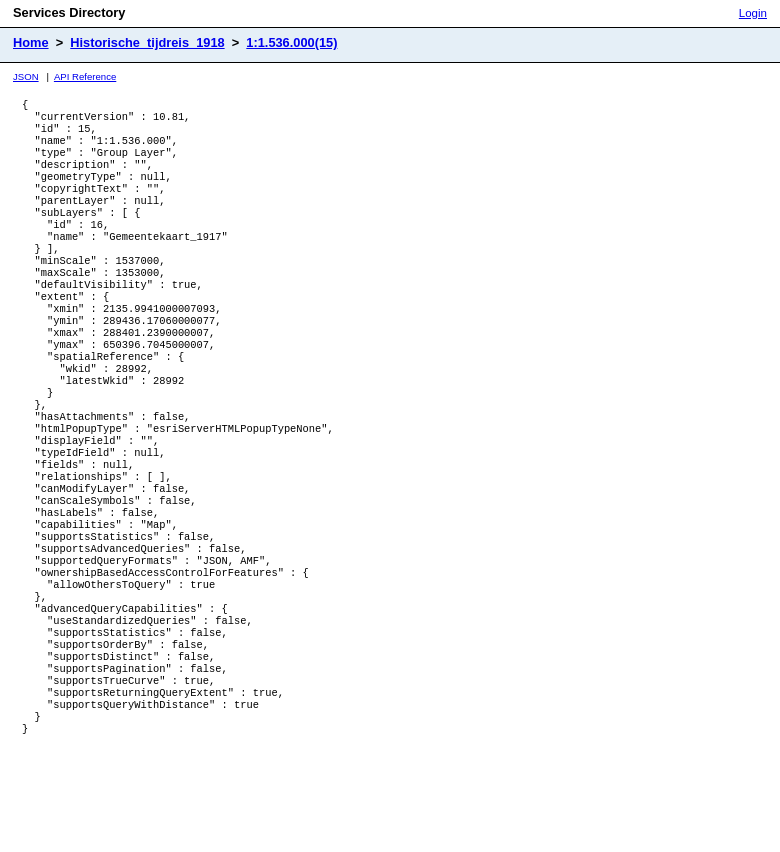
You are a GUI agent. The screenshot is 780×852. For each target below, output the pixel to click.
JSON (26, 76)
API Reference (85, 76)
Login (753, 13)
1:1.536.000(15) (291, 42)
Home (31, 42)
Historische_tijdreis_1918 (147, 42)
